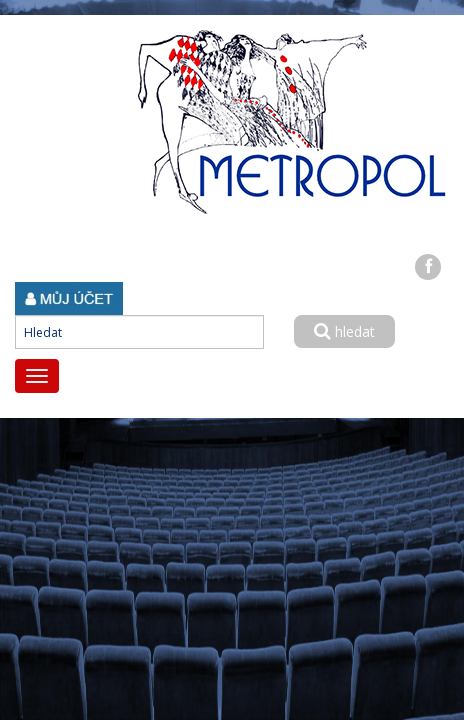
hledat (344, 331)
